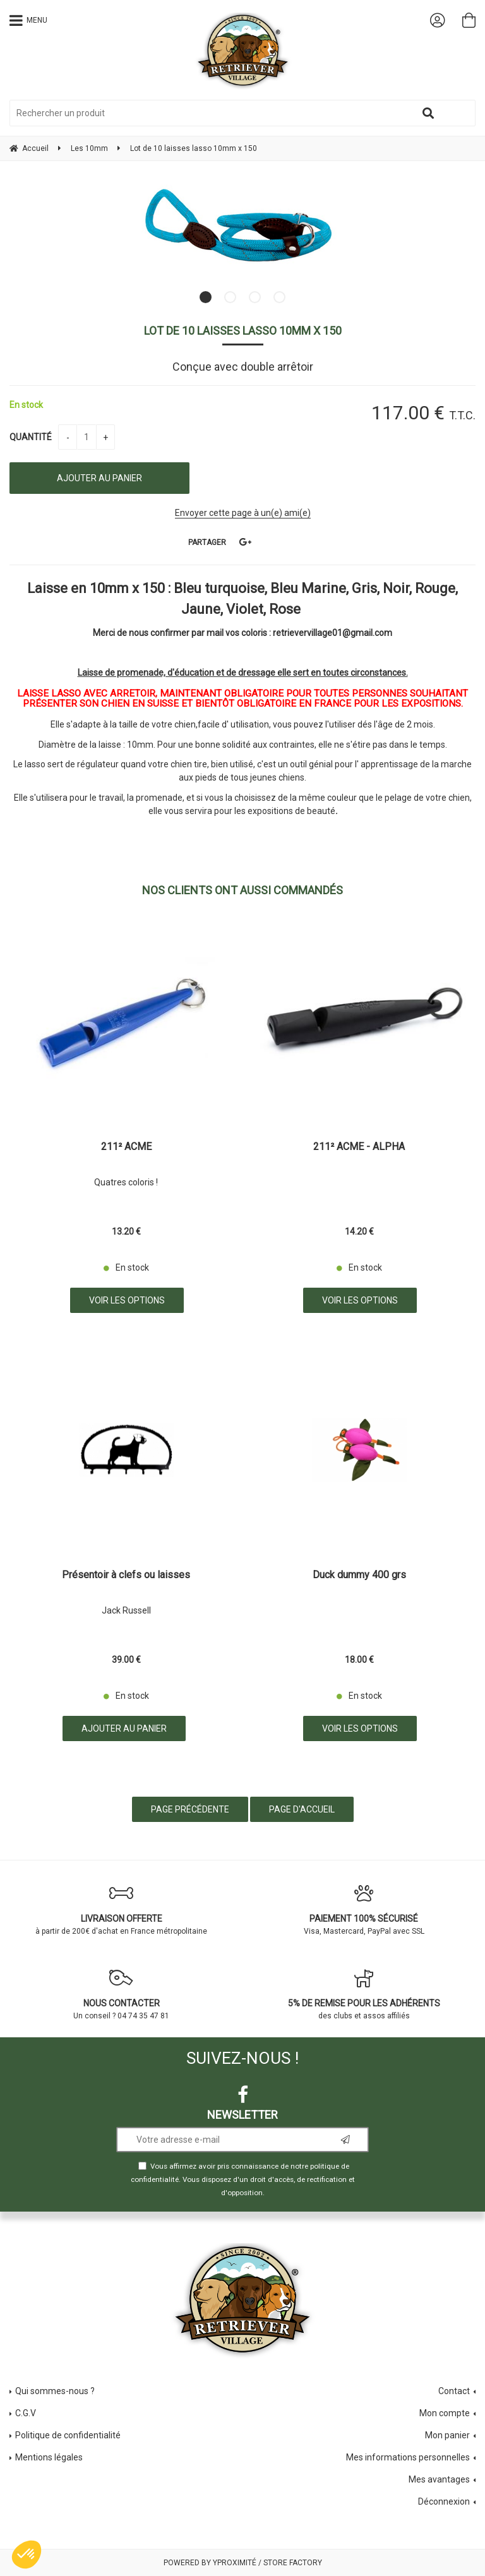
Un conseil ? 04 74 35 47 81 (121, 1994)
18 (359, 1660)
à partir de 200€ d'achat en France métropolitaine (121, 1910)
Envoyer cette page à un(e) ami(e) (243, 513)
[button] (26, 2554)
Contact (454, 2391)
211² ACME (126, 1147)
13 (126, 1231)
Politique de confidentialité (68, 2435)
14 (359, 1231)
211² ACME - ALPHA (359, 1147)
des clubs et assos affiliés (363, 1994)
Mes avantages (439, 2479)
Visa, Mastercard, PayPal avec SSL (363, 1910)
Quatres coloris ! (126, 1182)
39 (126, 1660)
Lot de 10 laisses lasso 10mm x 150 (243, 330)
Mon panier (447, 2435)
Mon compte (444, 2413)
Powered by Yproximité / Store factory (243, 2562)
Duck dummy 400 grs (359, 1575)
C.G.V (25, 2413)
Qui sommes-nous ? (55, 2391)
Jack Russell (126, 1610)
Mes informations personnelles (408, 2457)
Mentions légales (49, 2457)
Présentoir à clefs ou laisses (126, 1575)
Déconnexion (444, 2501)
